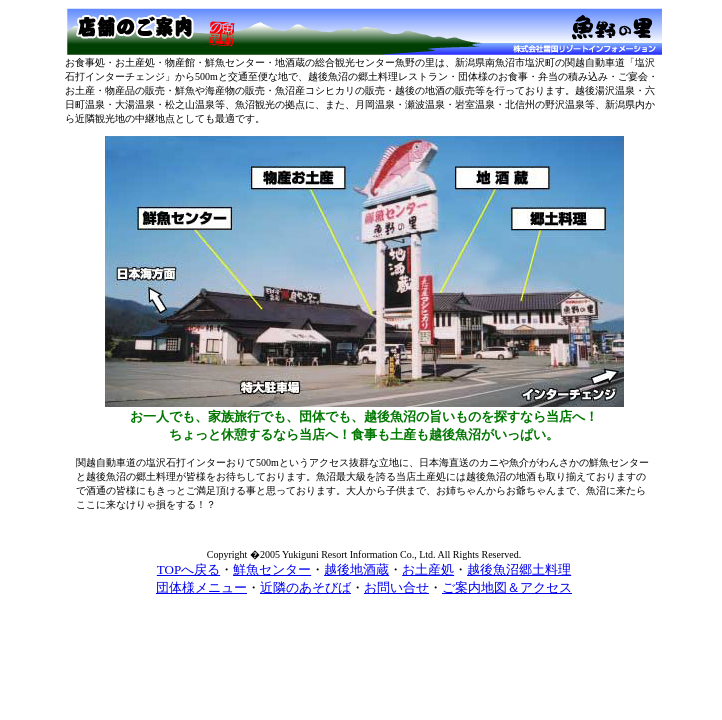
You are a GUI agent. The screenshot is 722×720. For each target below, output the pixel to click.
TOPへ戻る (188, 569)
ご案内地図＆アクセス (507, 587)
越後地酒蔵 (356, 569)
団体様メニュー (201, 587)
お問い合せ (396, 587)
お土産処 (428, 569)
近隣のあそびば (305, 587)
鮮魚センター (272, 569)
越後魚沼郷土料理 (519, 569)
